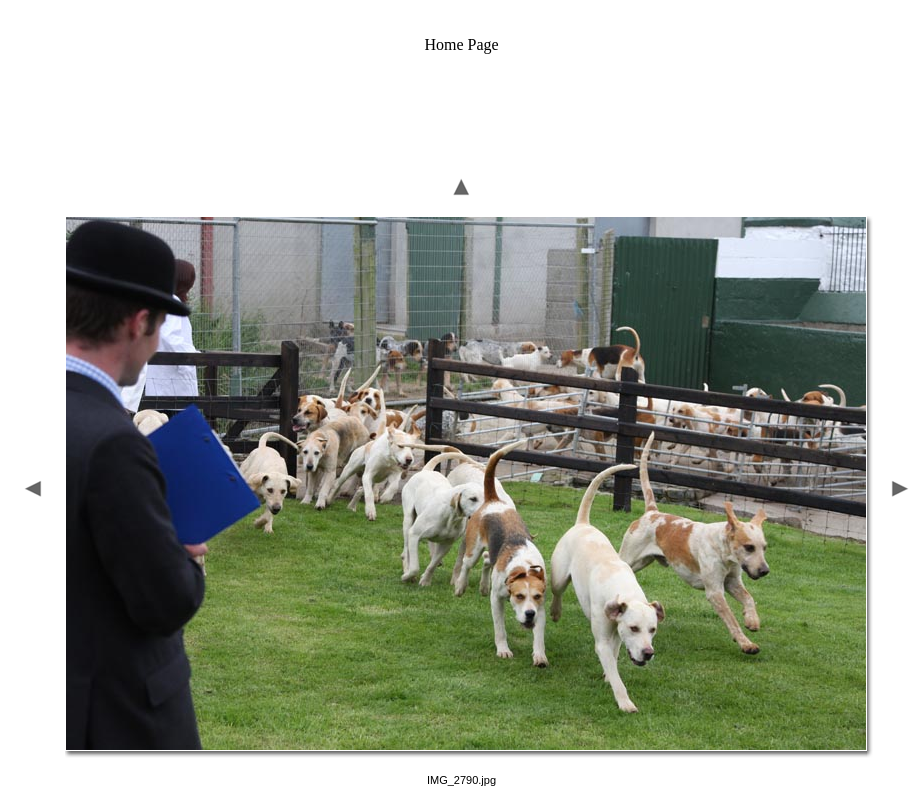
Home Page (461, 44)
